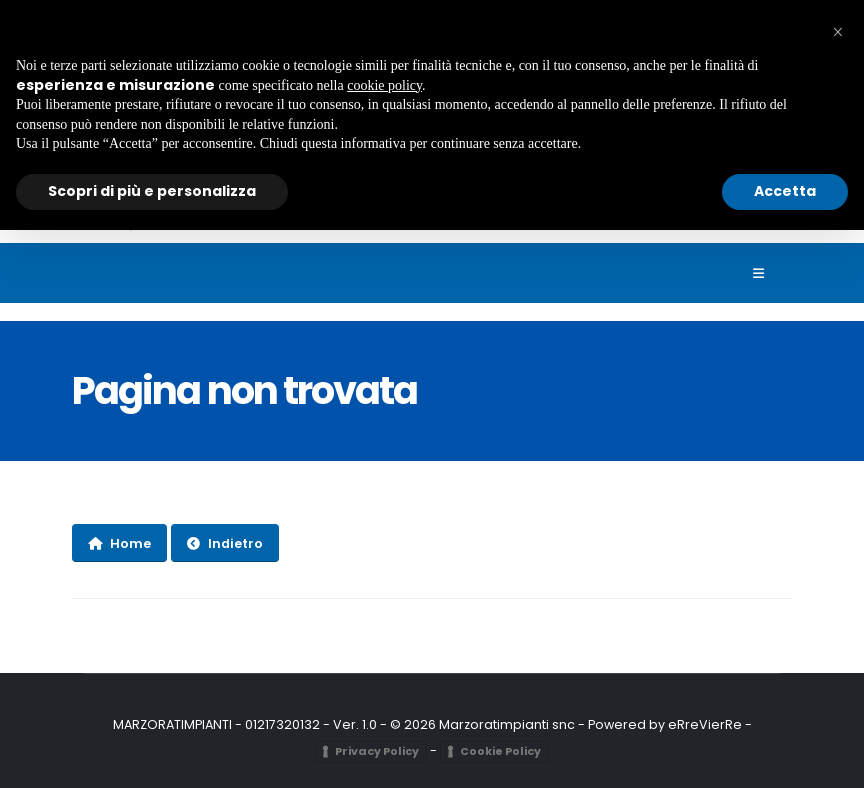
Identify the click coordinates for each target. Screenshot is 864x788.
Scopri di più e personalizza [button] (152, 191)
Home (119, 543)
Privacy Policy (377, 751)
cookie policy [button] (384, 85)
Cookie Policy (500, 751)
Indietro (225, 543)
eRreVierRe (705, 724)
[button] (838, 32)
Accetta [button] (785, 191)
